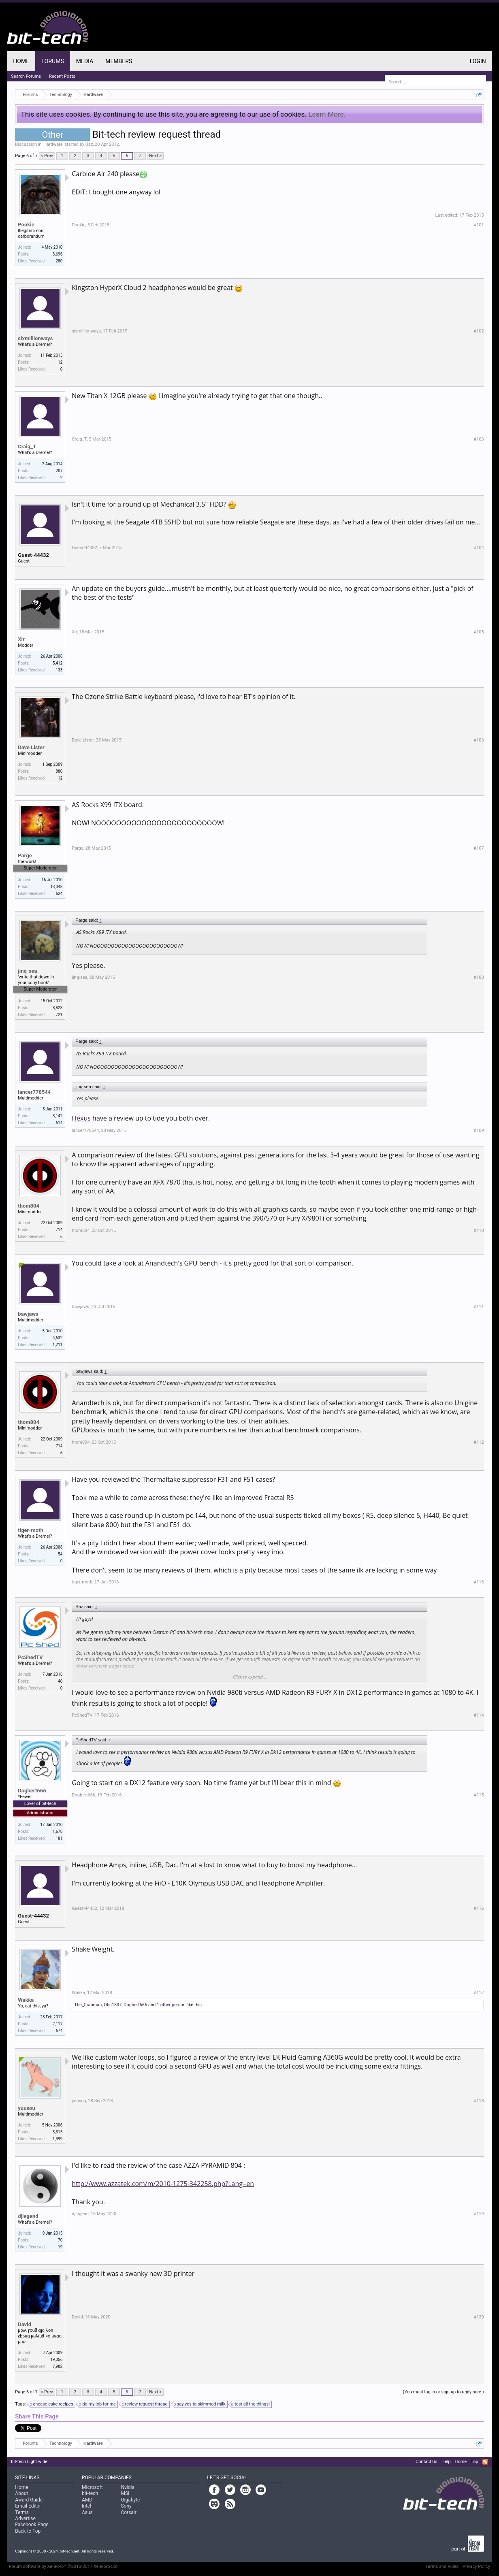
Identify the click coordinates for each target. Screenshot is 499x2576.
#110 (478, 1230)
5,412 (57, 663)
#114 (478, 1715)
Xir (21, 639)
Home (21, 61)
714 (58, 1229)
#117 (478, 1992)
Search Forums (26, 76)
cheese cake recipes (52, 2404)
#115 (478, 1795)
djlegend (28, 2216)
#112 (478, 1442)
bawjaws (28, 1314)
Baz (89, 144)
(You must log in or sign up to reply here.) (443, 2392)
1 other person (171, 2004)
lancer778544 (34, 1092)
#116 (478, 1908)
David (24, 2324)
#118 (478, 2100)
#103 (478, 439)
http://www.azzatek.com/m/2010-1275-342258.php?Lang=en (163, 2183)
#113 (478, 1582)
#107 (478, 848)
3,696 (57, 254)
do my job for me (98, 2404)
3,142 (57, 1116)
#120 (478, 2317)
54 (60, 1554)
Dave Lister (31, 747)
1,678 (57, 1831)
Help (446, 2461)
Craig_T (27, 446)
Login (478, 61)
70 (60, 2240)
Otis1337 (113, 2004)
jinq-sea (27, 971)
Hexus (81, 1118)
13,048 (56, 886)
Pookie (26, 225)
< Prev (47, 155)
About (21, 2493)
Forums (52, 61)
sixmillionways (35, 338)
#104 (478, 547)
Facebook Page (31, 2524)
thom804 (28, 1206)
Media (84, 61)
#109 (478, 1130)
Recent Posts (62, 76)
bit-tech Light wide (29, 2461)
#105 (478, 632)
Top (474, 2461)
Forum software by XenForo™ (64, 2566)
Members (118, 61)
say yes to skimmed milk (200, 2404)
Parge (25, 855)
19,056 (56, 2359)
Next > (155, 155)
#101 (478, 225)
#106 (478, 740)
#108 (478, 977)
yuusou (26, 2108)
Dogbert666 (32, 1791)
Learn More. (326, 114)
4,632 (57, 1338)
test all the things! (251, 2404)
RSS (485, 2462)
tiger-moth (30, 1530)
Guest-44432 (33, 555)
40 (60, 1681)
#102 (478, 331)
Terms (22, 2512)
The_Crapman (88, 2004)
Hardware (52, 144)
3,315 (57, 2132)
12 (60, 362)
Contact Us (426, 2461)
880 (58, 771)
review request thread (145, 2404)
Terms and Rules (441, 2566)
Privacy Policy (476, 2566)
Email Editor (28, 2506)
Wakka (26, 2000)
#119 (478, 2213)
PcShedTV (30, 1657)
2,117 (57, 2024)
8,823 (57, 1008)
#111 (478, 1306)
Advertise (25, 2518)
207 (58, 471)
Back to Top (28, 2531)
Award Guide (29, 2500)
